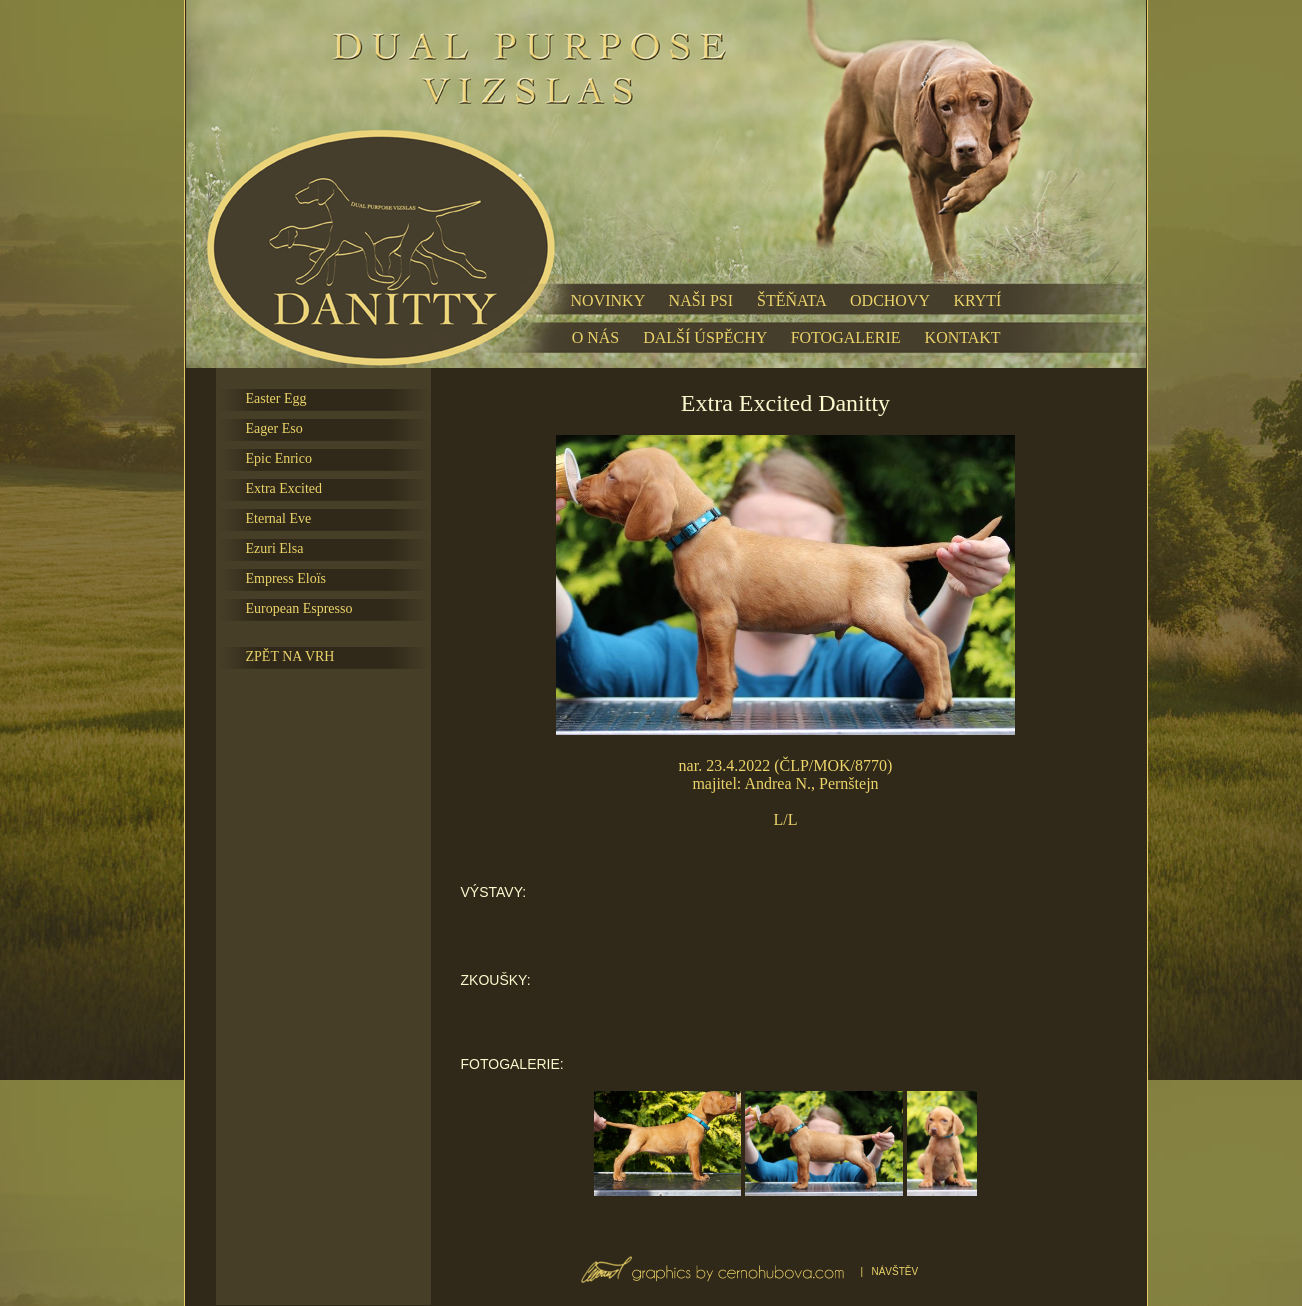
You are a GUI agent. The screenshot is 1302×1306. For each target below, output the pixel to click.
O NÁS (596, 337)
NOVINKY (608, 300)
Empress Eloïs (286, 578)
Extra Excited (284, 488)
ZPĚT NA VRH (290, 656)
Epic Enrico (279, 458)
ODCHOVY (889, 300)
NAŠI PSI (701, 300)
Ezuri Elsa (275, 548)
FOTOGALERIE (846, 337)
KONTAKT (963, 337)
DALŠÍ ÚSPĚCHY (704, 337)
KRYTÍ (977, 300)
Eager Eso (274, 428)
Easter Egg (276, 398)
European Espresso (299, 608)
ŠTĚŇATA (791, 300)
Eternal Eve (279, 518)
